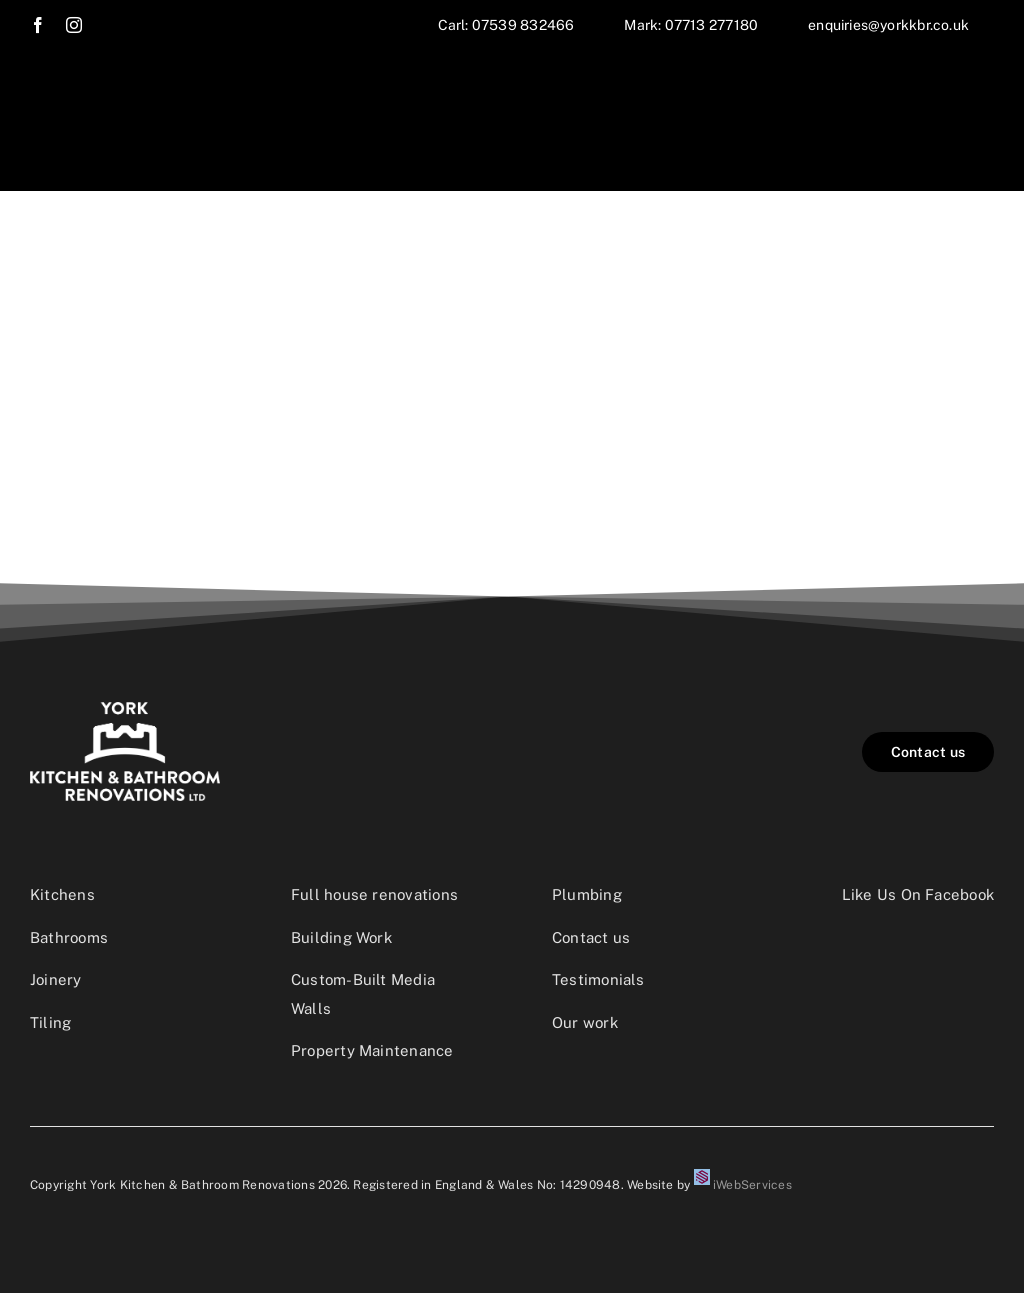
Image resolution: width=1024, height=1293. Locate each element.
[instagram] (74, 25)
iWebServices (752, 1185)
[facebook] (38, 25)
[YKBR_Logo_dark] (125, 709)
